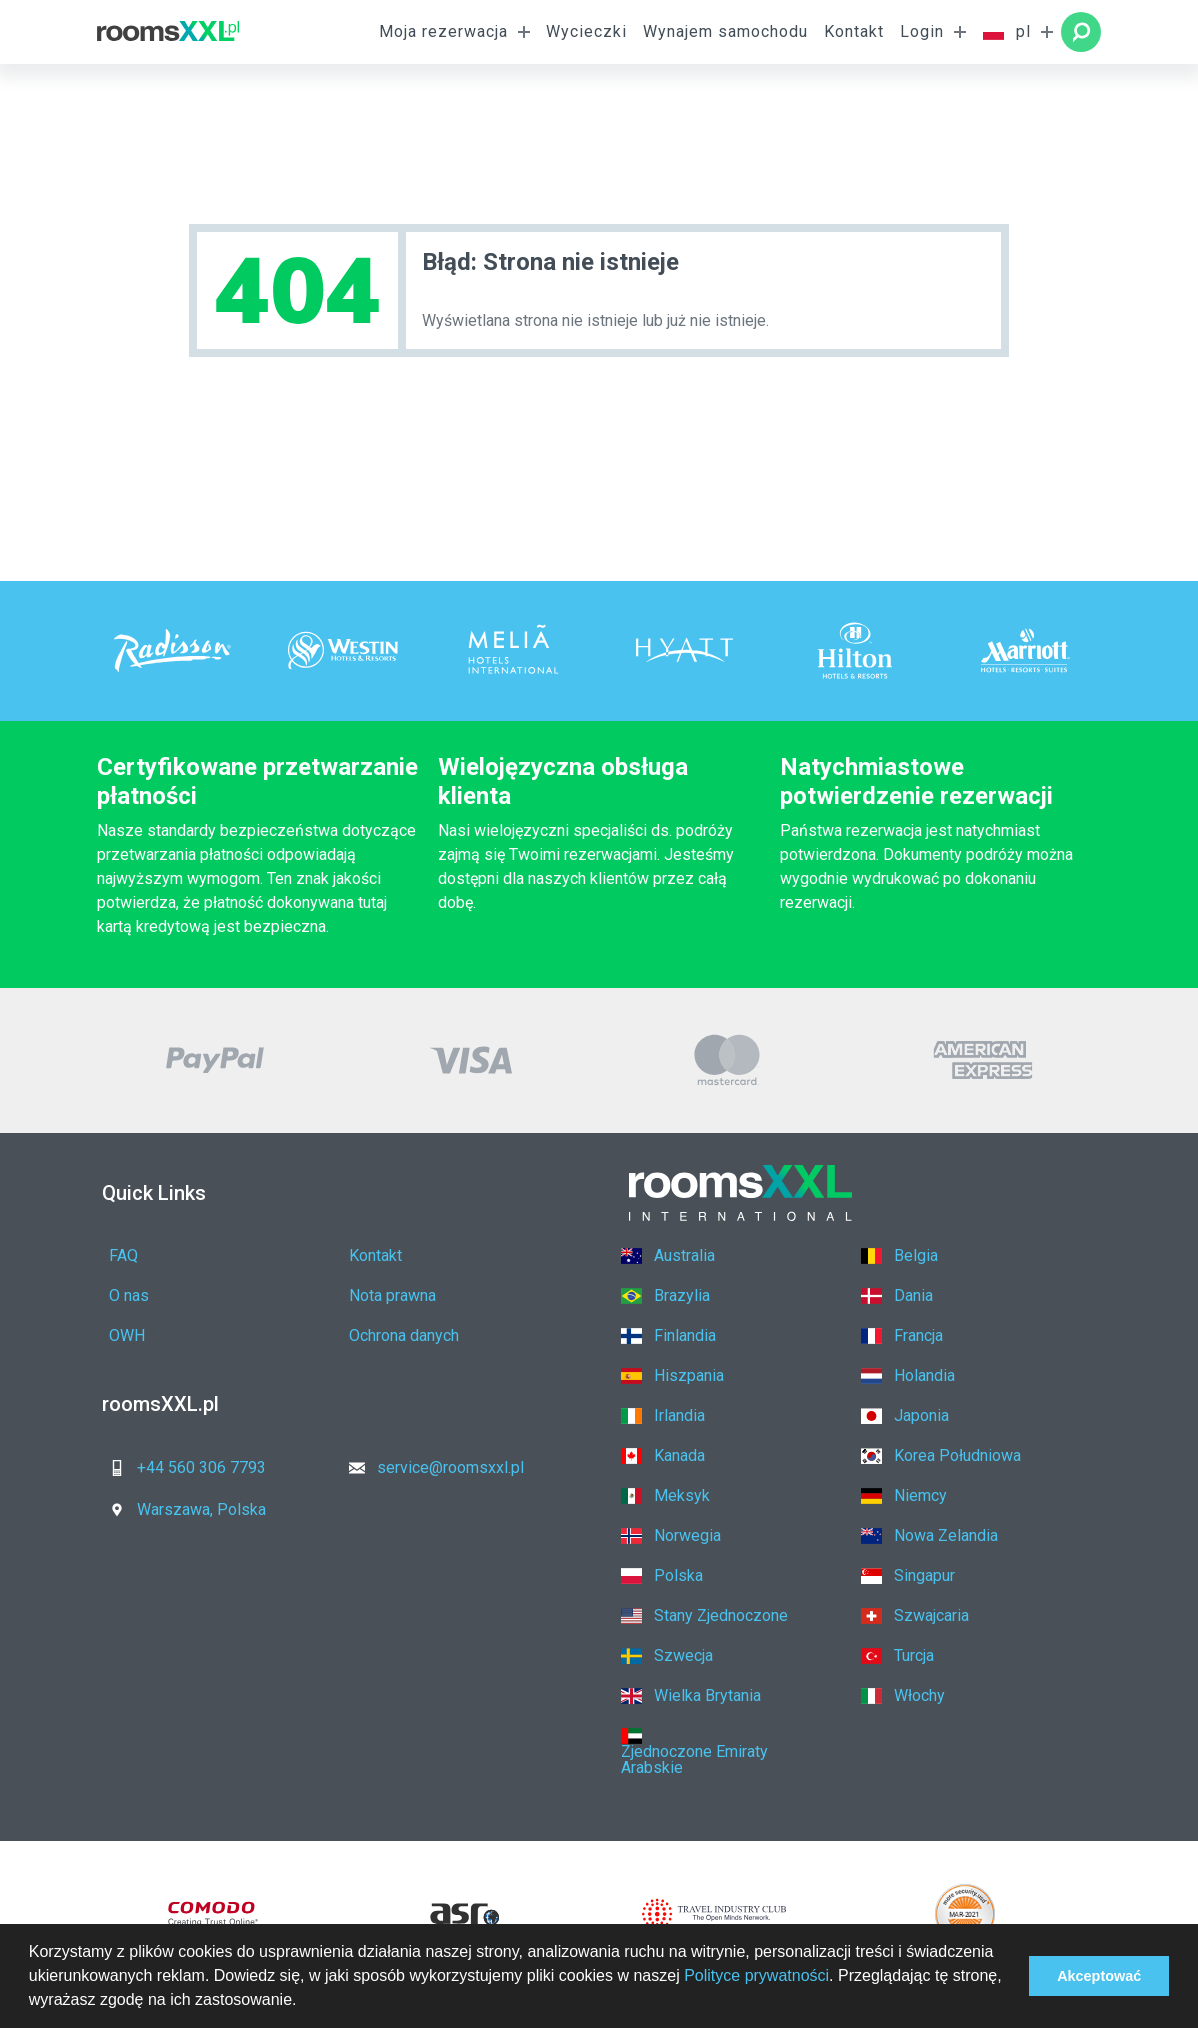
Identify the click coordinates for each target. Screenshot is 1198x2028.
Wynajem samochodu (725, 31)
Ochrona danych (404, 1335)
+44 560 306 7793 (181, 1467)
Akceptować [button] (1099, 1976)
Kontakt (854, 31)
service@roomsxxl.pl (430, 1467)
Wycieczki (586, 31)
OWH (127, 1335)
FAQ (123, 1255)
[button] (304, 2002)
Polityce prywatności (756, 1975)
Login (922, 31)
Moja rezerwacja (443, 31)
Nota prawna (392, 1295)
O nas (129, 1295)
